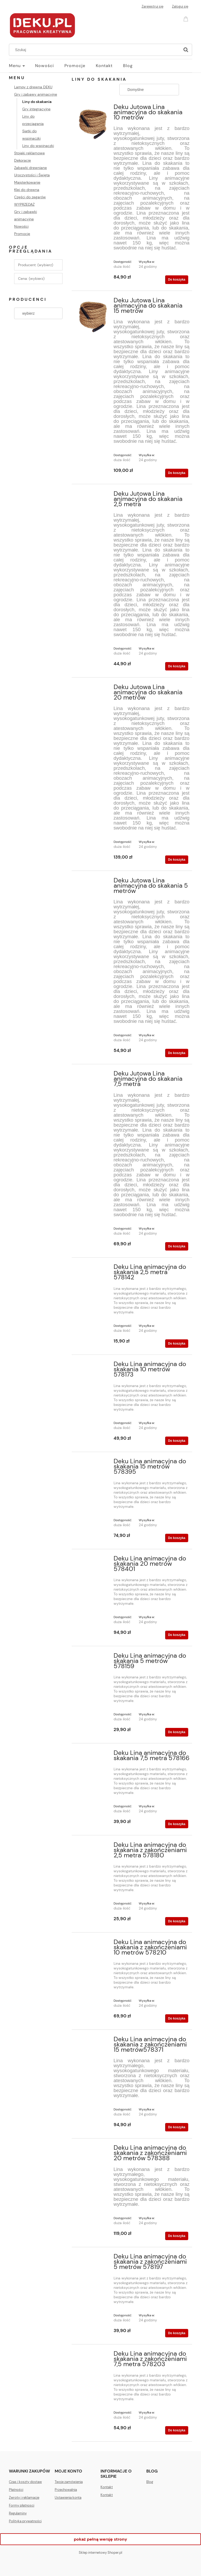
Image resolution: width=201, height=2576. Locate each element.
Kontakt (106, 2487)
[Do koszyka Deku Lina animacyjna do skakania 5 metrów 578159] (176, 1732)
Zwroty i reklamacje (24, 2497)
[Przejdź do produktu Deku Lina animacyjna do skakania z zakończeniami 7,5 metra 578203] (92, 2355)
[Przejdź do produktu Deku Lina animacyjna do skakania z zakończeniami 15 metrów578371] (92, 2041)
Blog (149, 2482)
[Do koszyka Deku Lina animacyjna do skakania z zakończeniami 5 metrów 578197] (176, 2333)
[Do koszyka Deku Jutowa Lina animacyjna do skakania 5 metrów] (176, 1053)
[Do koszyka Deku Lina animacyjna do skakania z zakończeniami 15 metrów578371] (176, 2127)
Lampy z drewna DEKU (33, 87)
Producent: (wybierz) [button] (35, 265)
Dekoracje (22, 160)
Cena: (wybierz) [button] (31, 278)
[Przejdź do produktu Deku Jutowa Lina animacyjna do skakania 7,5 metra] (92, 1075)
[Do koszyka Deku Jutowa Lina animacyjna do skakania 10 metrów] (176, 279)
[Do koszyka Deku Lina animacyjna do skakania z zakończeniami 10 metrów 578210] (176, 2018)
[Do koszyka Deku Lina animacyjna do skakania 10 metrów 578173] (176, 1441)
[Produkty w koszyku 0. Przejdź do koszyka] (186, 18)
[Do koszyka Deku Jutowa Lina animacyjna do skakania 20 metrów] (176, 859)
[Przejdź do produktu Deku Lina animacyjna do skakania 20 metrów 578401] (92, 1560)
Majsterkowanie (27, 182)
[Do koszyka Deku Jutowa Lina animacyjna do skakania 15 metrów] (176, 473)
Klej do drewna (26, 189)
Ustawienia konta (68, 2497)
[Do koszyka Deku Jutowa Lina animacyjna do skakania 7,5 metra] (176, 1246)
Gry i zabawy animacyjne (35, 94)
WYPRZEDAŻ (24, 204)
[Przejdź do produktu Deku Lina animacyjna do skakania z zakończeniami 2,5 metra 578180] (92, 1846)
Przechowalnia (66, 2489)
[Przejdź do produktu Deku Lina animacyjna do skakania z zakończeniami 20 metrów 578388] (92, 2149)
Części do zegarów (30, 197)
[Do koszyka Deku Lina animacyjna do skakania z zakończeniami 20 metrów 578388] (176, 2236)
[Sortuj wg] (149, 89)
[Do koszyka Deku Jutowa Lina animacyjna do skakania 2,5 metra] (176, 666)
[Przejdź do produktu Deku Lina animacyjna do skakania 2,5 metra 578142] (92, 1268)
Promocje (22, 233)
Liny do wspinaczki (38, 145)
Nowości (21, 226)
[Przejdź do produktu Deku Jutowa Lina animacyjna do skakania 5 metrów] (92, 882)
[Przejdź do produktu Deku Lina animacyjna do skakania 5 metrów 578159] (92, 1657)
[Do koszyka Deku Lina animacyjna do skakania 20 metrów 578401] (176, 1635)
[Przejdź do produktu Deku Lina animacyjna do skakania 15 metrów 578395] (92, 1463)
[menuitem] (22, 65)
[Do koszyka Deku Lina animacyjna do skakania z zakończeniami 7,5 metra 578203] (176, 2430)
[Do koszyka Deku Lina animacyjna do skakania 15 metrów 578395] (176, 1538)
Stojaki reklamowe (29, 153)
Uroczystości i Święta (32, 175)
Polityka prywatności (25, 2521)
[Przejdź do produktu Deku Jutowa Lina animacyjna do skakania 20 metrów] (92, 688)
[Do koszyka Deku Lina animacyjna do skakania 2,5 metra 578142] (176, 1343)
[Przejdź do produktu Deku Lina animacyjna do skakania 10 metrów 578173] (92, 1365)
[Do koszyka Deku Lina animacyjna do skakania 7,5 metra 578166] (176, 1824)
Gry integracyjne (36, 109)
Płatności (16, 2489)
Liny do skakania (37, 101)
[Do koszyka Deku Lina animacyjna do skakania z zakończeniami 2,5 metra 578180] (176, 1921)
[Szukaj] (186, 50)
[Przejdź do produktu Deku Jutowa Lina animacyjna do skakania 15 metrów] (92, 316)
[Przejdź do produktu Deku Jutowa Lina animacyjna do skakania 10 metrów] (92, 123)
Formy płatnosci (21, 2505)
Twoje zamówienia (69, 2482)
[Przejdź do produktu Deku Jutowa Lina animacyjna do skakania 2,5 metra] (92, 495)
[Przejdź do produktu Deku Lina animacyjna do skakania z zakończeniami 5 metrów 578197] (92, 2258)
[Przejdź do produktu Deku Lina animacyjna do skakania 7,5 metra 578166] (92, 1754)
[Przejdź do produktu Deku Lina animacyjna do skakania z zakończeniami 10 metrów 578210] (92, 1943)
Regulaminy (18, 2513)
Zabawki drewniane (30, 167)
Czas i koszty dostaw (25, 2482)
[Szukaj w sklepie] (95, 50)
